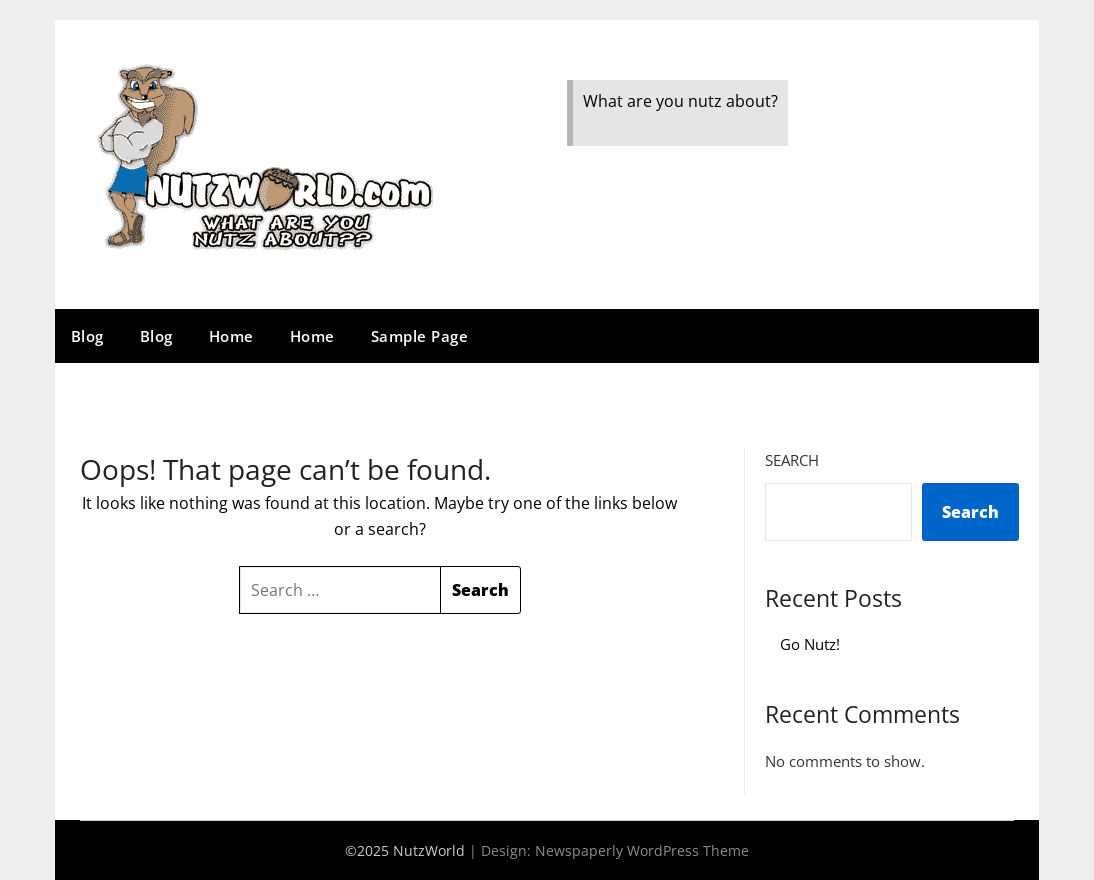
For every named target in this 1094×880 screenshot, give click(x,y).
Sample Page (420, 336)
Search (792, 460)
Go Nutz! (810, 644)
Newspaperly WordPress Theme (642, 850)
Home (231, 336)
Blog (87, 336)
